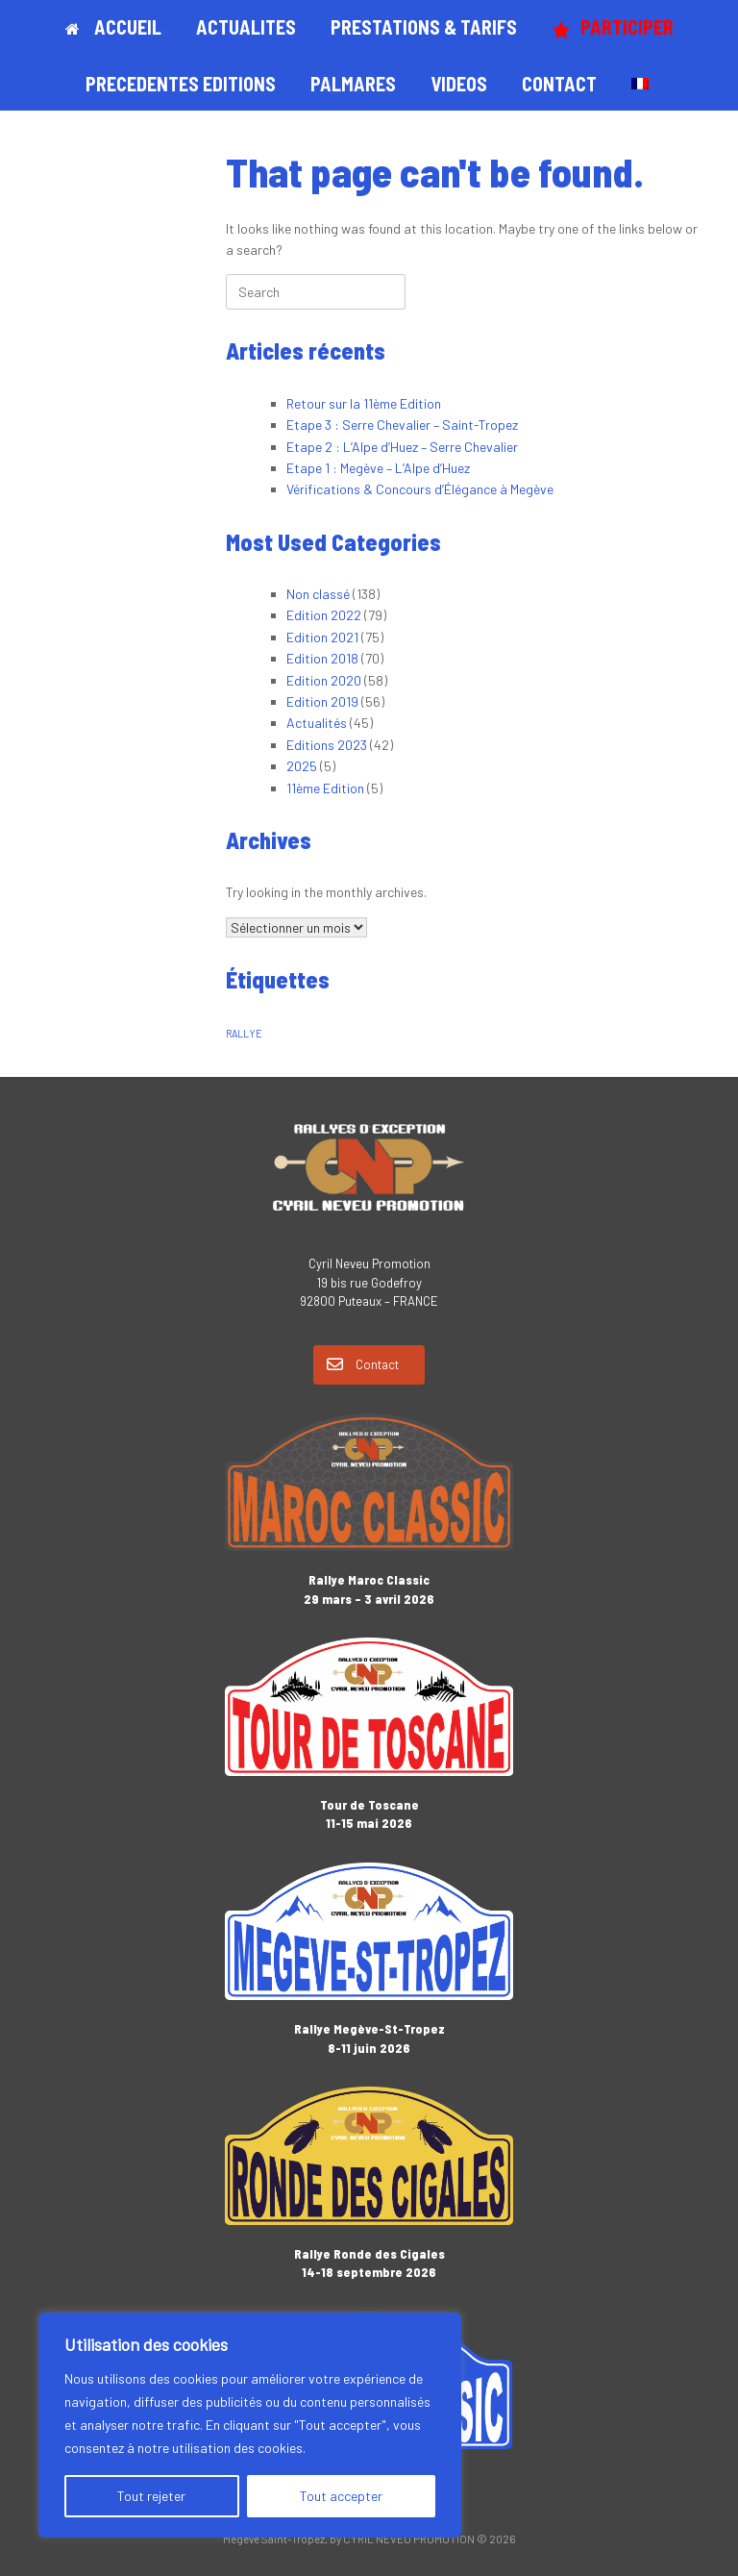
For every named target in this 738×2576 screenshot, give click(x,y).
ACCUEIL (113, 26)
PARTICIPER (613, 27)
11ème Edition (325, 788)
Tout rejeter (151, 2496)
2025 (301, 766)
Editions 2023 (326, 745)
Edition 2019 (322, 701)
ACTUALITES (246, 26)
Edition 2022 (323, 615)
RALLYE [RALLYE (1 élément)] (244, 1033)
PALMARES (353, 83)
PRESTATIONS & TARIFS (424, 26)
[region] (249, 2425)
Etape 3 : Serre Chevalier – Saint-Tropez (402, 424)
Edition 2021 (322, 637)
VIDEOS (458, 83)
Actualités (316, 722)
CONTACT (559, 83)
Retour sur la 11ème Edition (363, 403)
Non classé (318, 594)
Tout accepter (341, 2496)
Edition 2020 (323, 680)
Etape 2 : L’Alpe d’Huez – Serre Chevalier (402, 446)
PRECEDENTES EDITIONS (181, 83)
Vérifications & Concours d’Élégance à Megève (420, 489)
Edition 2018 (322, 658)
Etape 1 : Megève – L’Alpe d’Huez (378, 468)
